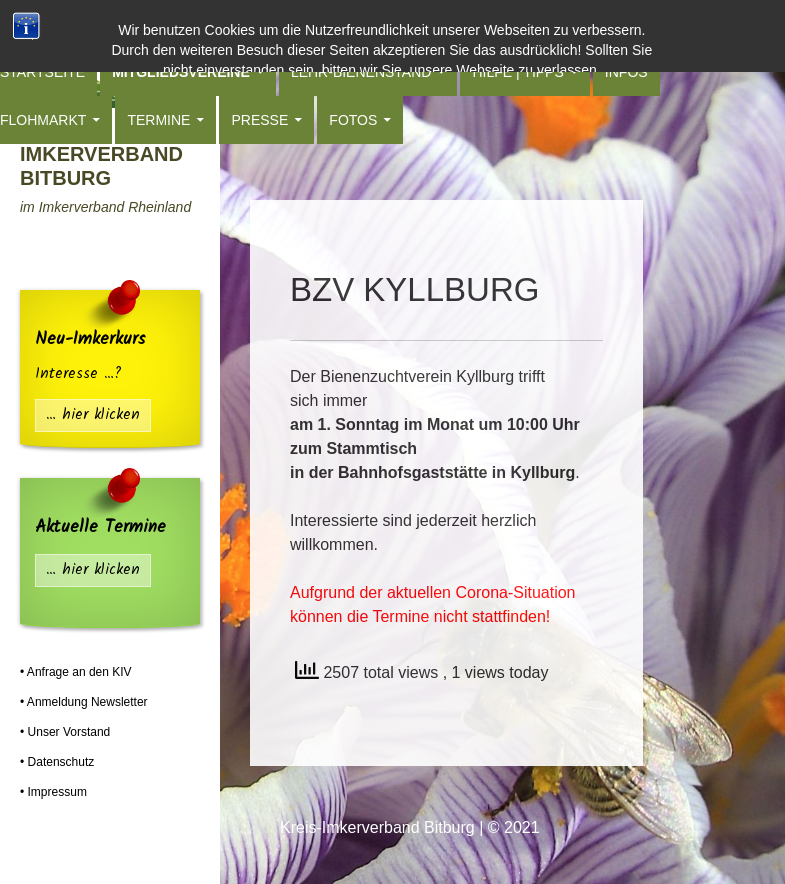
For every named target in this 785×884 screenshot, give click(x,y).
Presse (259, 120)
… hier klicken (93, 415)
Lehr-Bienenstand (361, 72)
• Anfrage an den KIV (76, 672)
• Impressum (53, 792)
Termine (158, 120)
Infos (626, 72)
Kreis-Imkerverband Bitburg (101, 154)
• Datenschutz (57, 762)
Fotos (353, 120)
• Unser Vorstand (65, 732)
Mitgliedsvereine (181, 72)
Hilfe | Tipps (517, 72)
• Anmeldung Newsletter (84, 702)
